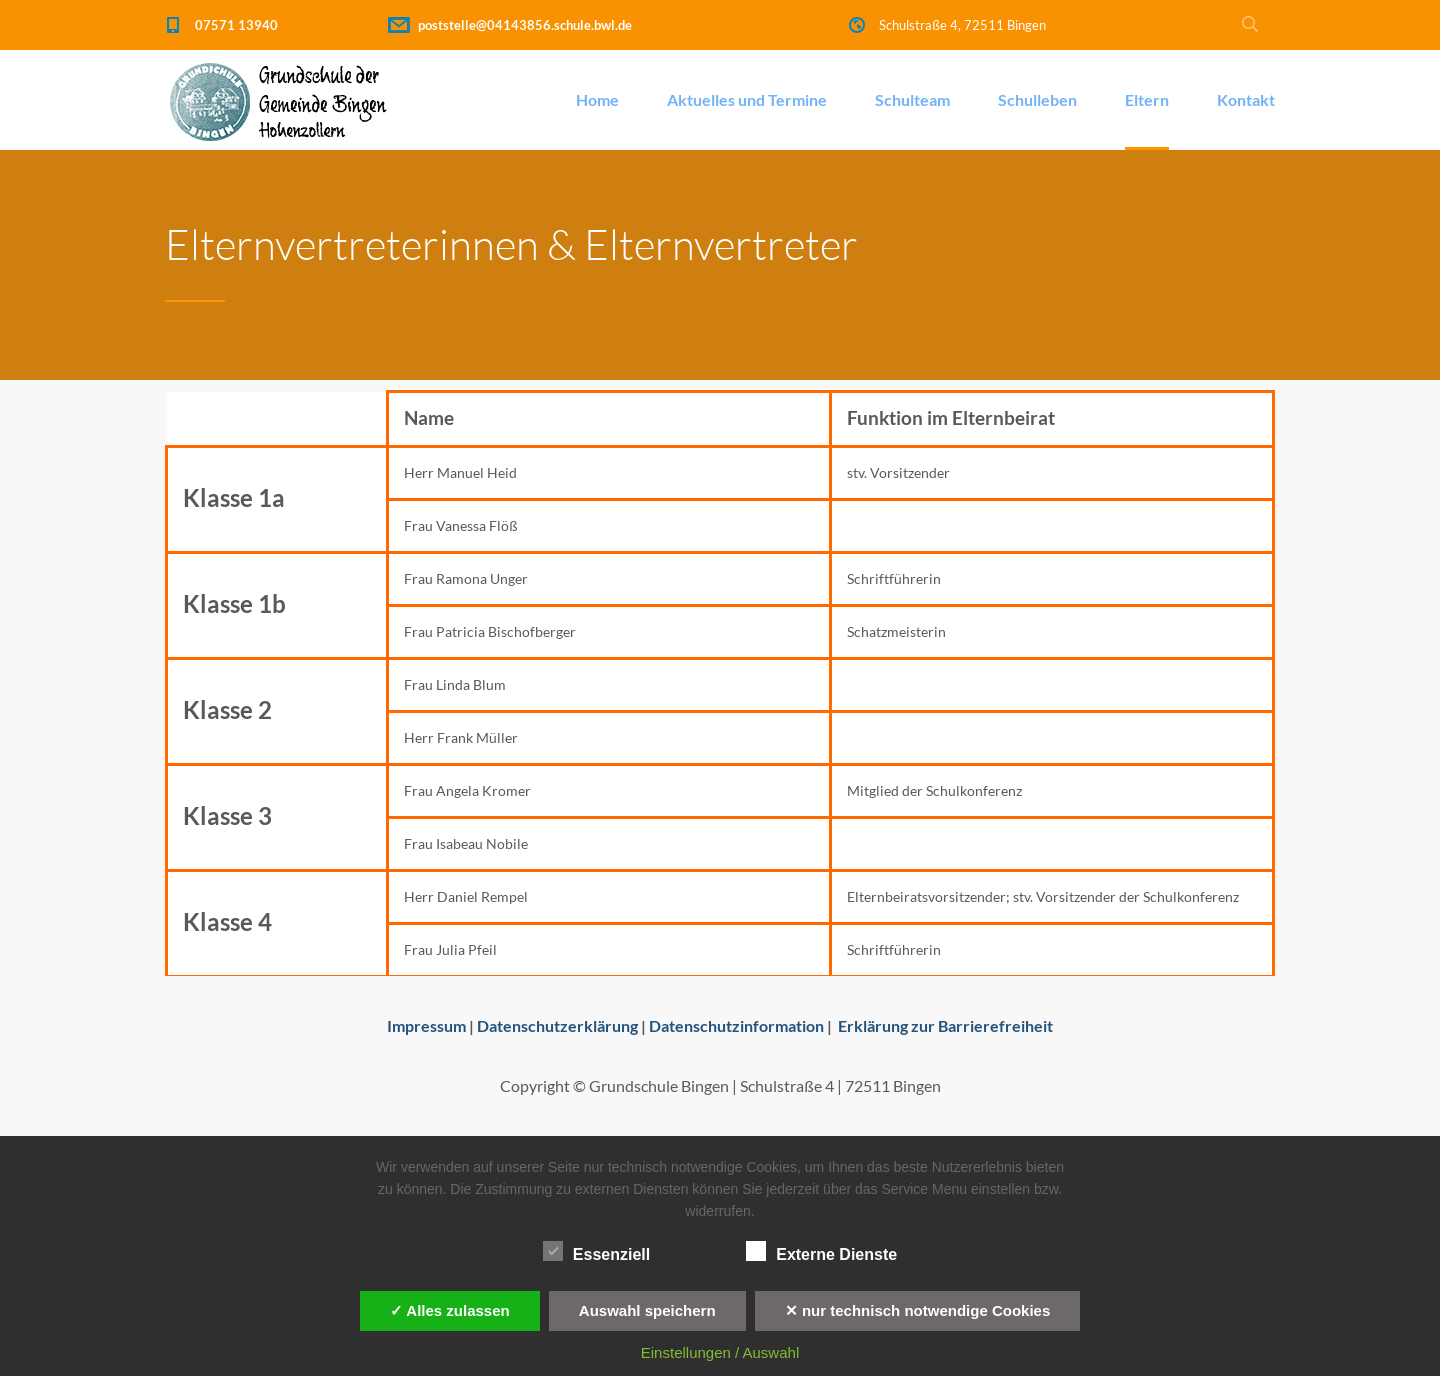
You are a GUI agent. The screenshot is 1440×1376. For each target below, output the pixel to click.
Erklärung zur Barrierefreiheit (945, 1025)
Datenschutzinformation (736, 1025)
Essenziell (596, 1252)
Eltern (1147, 99)
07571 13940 (236, 25)
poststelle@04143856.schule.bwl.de (525, 25)
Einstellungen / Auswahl (720, 1352)
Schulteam (912, 99)
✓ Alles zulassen (450, 1310)
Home (597, 99)
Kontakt (1246, 99)
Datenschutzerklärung (557, 1025)
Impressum (426, 1025)
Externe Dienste (821, 1252)
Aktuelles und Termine (747, 99)
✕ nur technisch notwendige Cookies (918, 1310)
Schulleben (1037, 99)
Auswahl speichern (647, 1310)
